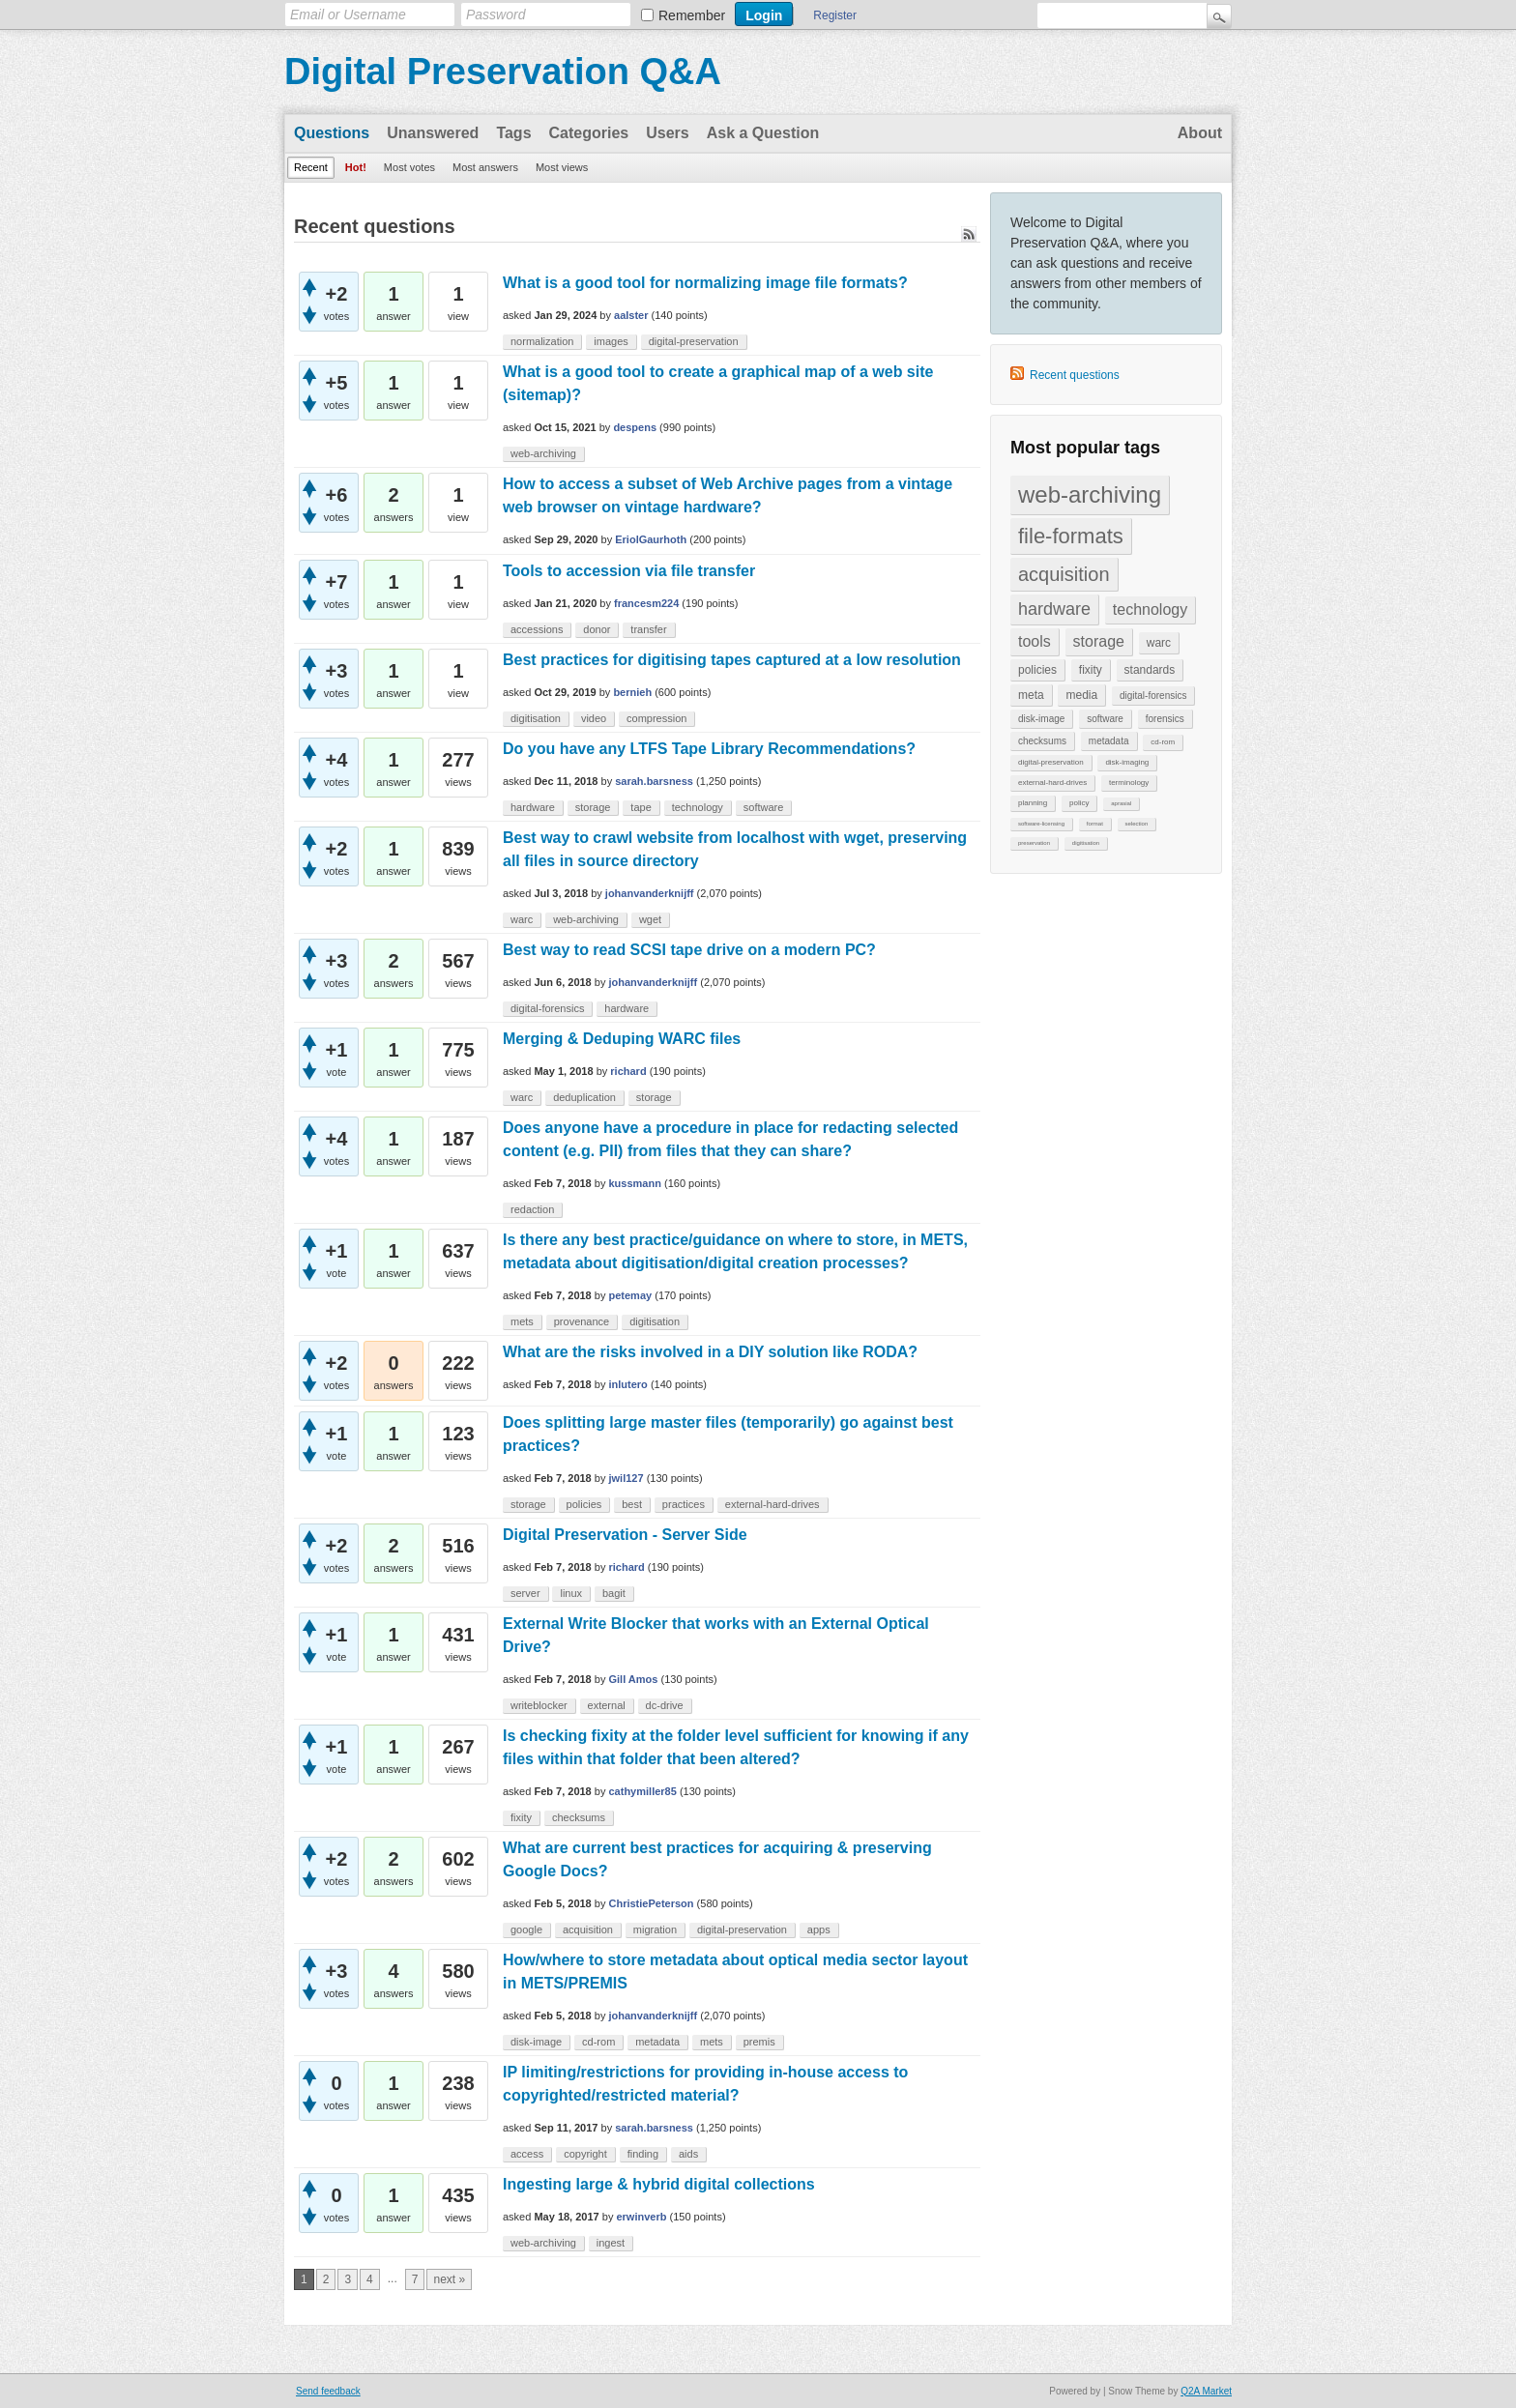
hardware (1054, 609)
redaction (532, 1209)
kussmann (635, 1183)
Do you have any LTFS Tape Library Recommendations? (709, 748)
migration (655, 1929)
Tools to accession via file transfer (629, 571)
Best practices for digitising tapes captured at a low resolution (732, 660)
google (526, 1929)
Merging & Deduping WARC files (622, 1038)
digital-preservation (1051, 762)
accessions (536, 629)
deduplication (584, 1097)
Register (835, 15)
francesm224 (646, 603)
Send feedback (328, 2391)
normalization (541, 341)
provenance (582, 1321)
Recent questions (1075, 375)
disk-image (1041, 718)
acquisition (1064, 574)
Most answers (485, 167)
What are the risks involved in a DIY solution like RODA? (710, 1352)
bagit (614, 1593)
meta (1031, 695)
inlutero (628, 1384)
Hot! (355, 167)
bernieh (632, 692)
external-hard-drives (1052, 782)
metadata (1109, 741)
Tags (513, 133)
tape (640, 807)
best (632, 1504)
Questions (331, 133)
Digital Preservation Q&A (502, 71)
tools (1034, 641)
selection (1137, 824)
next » (449, 2279)
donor (596, 629)
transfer (648, 629)
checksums (1042, 741)
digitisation (1085, 843)
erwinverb (641, 2216)
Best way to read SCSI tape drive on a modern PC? (689, 950)
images (610, 341)
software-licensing (1041, 824)
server (525, 1593)
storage (1098, 641)
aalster (631, 315)
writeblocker (539, 1705)
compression (656, 718)
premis (759, 2041)
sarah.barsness (654, 781)
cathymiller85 (643, 1791)
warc (1159, 643)
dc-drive (665, 1705)
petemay (631, 1295)
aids (688, 2154)
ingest (611, 2242)
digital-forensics (1153, 695)
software (1105, 718)
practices (683, 1504)
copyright (585, 2154)
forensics (1165, 718)
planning (1032, 802)
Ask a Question (763, 133)
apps (819, 1929)
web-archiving (1089, 494)
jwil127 (626, 1478)
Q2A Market (1206, 2391)
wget (650, 919)
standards (1150, 670)
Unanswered (433, 133)
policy (1079, 802)
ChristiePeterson (651, 1903)
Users (667, 133)
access (526, 2154)
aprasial (1121, 803)
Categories (589, 133)
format (1095, 824)
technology (1150, 609)
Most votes (409, 167)
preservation (1034, 843)
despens (634, 427)
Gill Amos (633, 1679)
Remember (691, 15)
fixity (1090, 670)
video (593, 718)
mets (522, 1321)
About (1200, 133)
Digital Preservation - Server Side (625, 1534)
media (1081, 695)
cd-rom (1163, 742)
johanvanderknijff (649, 893)
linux (571, 1593)
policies (1037, 670)
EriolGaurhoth (650, 539)
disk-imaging (1127, 762)
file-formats (1070, 536)
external (607, 1705)
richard (628, 1071)
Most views (562, 167)
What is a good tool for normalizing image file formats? (705, 283)
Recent (311, 167)
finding (642, 2154)
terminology (1129, 782)
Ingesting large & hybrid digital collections (659, 2184)
